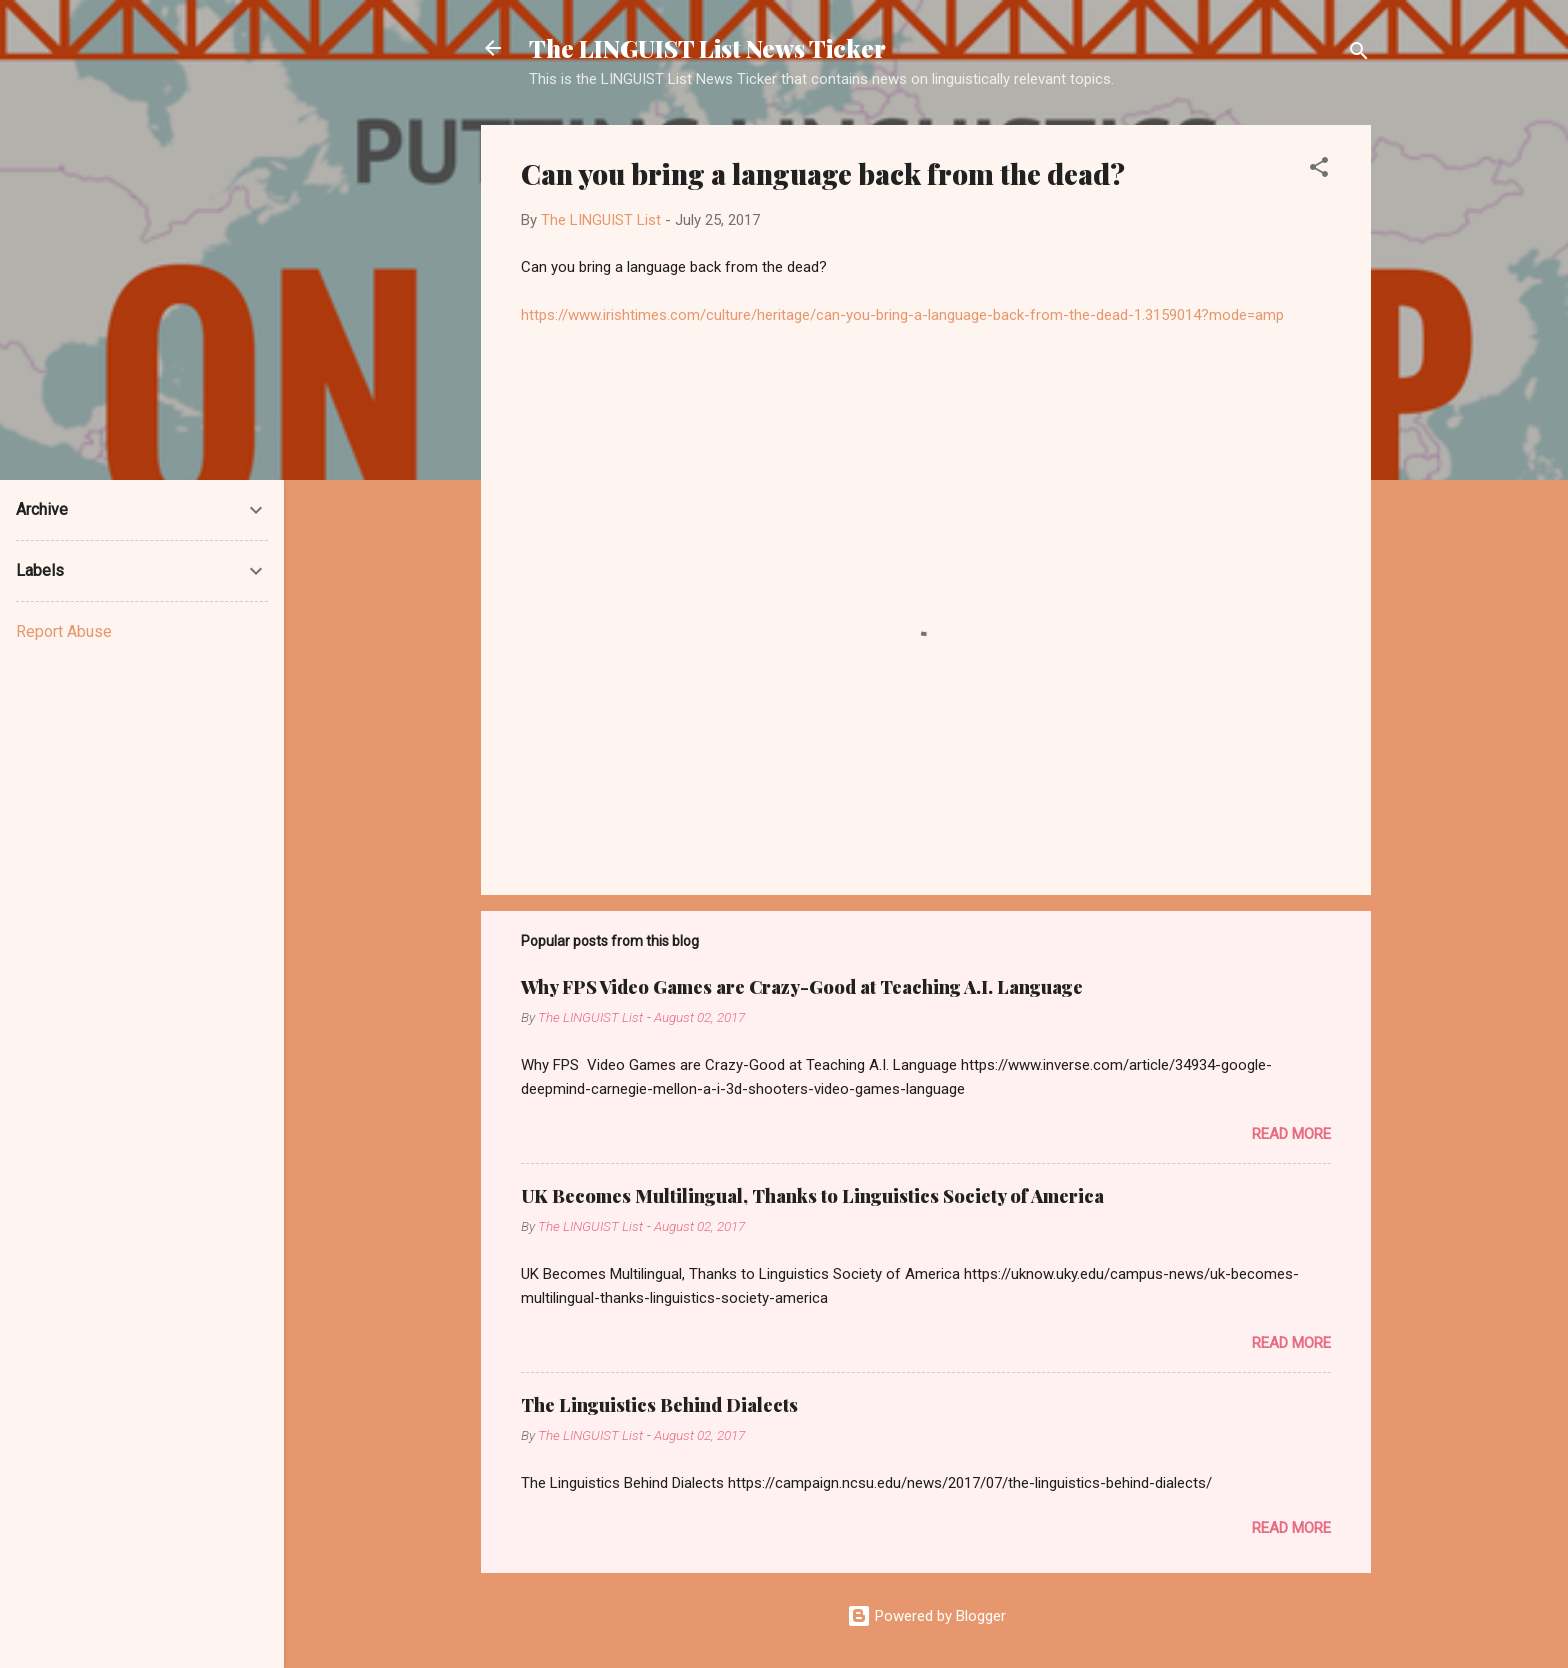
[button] (1319, 170)
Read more (1291, 1134)
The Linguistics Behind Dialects (659, 1405)
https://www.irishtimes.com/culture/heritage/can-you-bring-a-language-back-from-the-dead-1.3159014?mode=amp (902, 315)
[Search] (1359, 54)
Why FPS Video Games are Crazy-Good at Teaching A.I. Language (802, 987)
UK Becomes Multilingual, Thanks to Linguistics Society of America (812, 1196)
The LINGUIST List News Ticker (707, 48)
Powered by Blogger (926, 1616)
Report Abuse (64, 631)
